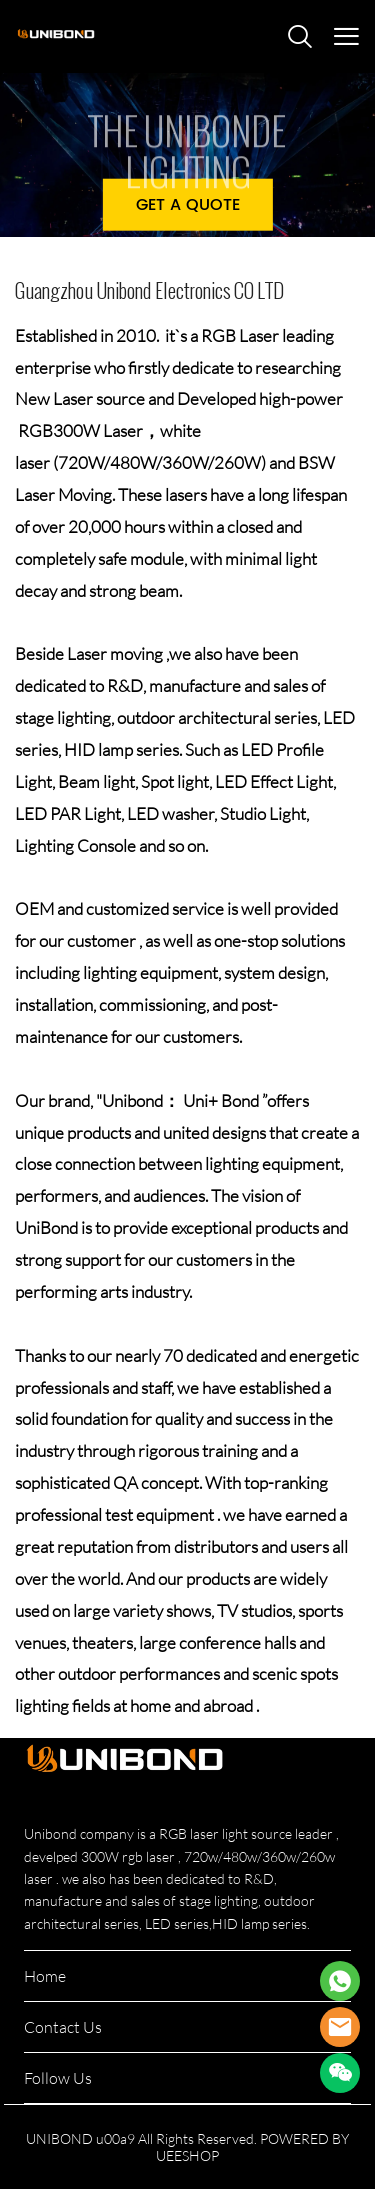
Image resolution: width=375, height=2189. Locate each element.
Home (45, 1976)
